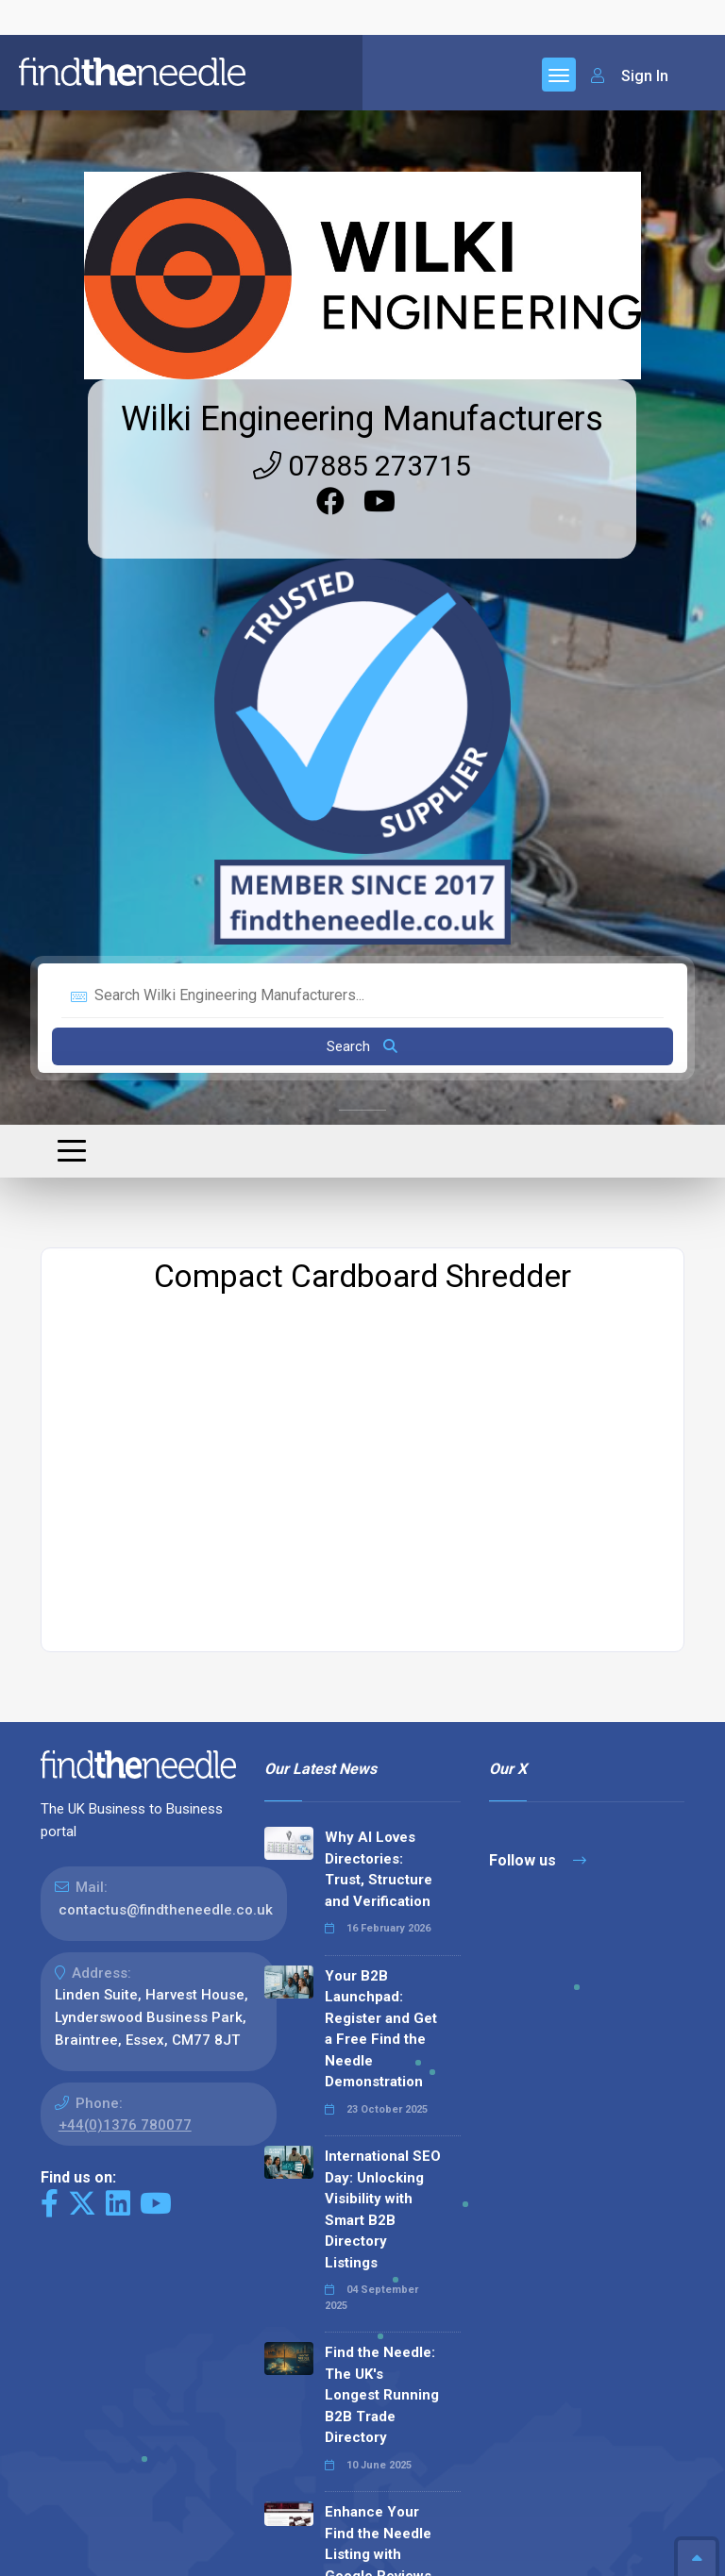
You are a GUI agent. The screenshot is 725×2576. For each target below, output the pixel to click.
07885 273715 (362, 91)
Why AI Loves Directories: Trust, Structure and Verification (378, 1494)
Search (362, 671)
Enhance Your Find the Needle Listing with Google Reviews (378, 2169)
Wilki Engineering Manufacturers (362, 44)
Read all (307, 2438)
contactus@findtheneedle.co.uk (166, 1535)
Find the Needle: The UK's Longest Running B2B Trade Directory (382, 2020)
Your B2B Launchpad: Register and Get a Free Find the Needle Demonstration (381, 1654)
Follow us (537, 1486)
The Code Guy (144, 2566)
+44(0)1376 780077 (125, 1750)
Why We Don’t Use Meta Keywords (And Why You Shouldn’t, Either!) (376, 2329)
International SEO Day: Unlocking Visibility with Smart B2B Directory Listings (383, 1835)
